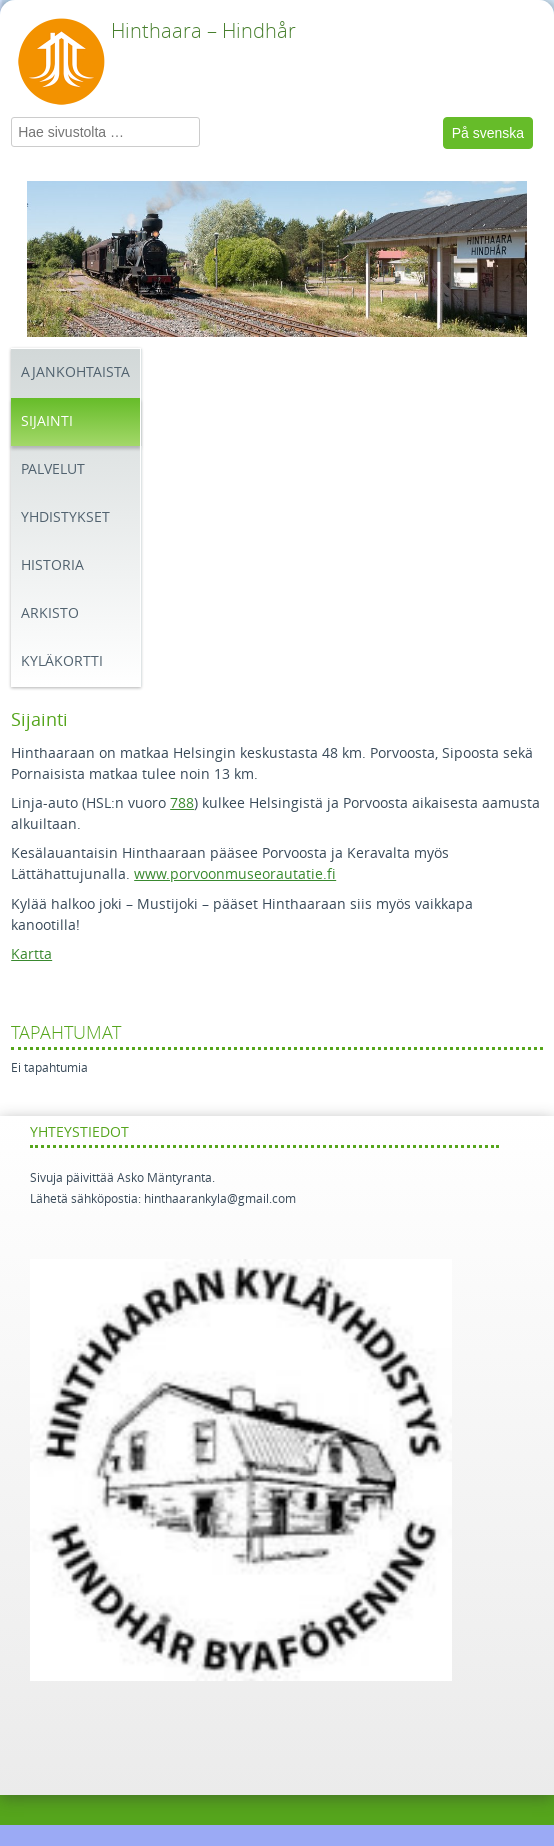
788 (182, 803)
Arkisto (50, 613)
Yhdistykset (65, 517)
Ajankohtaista (75, 372)
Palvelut (53, 469)
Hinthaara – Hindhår (203, 31)
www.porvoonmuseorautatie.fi (235, 874)
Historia (52, 565)
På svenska (488, 133)
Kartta (31, 954)
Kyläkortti (62, 661)
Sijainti (47, 421)
